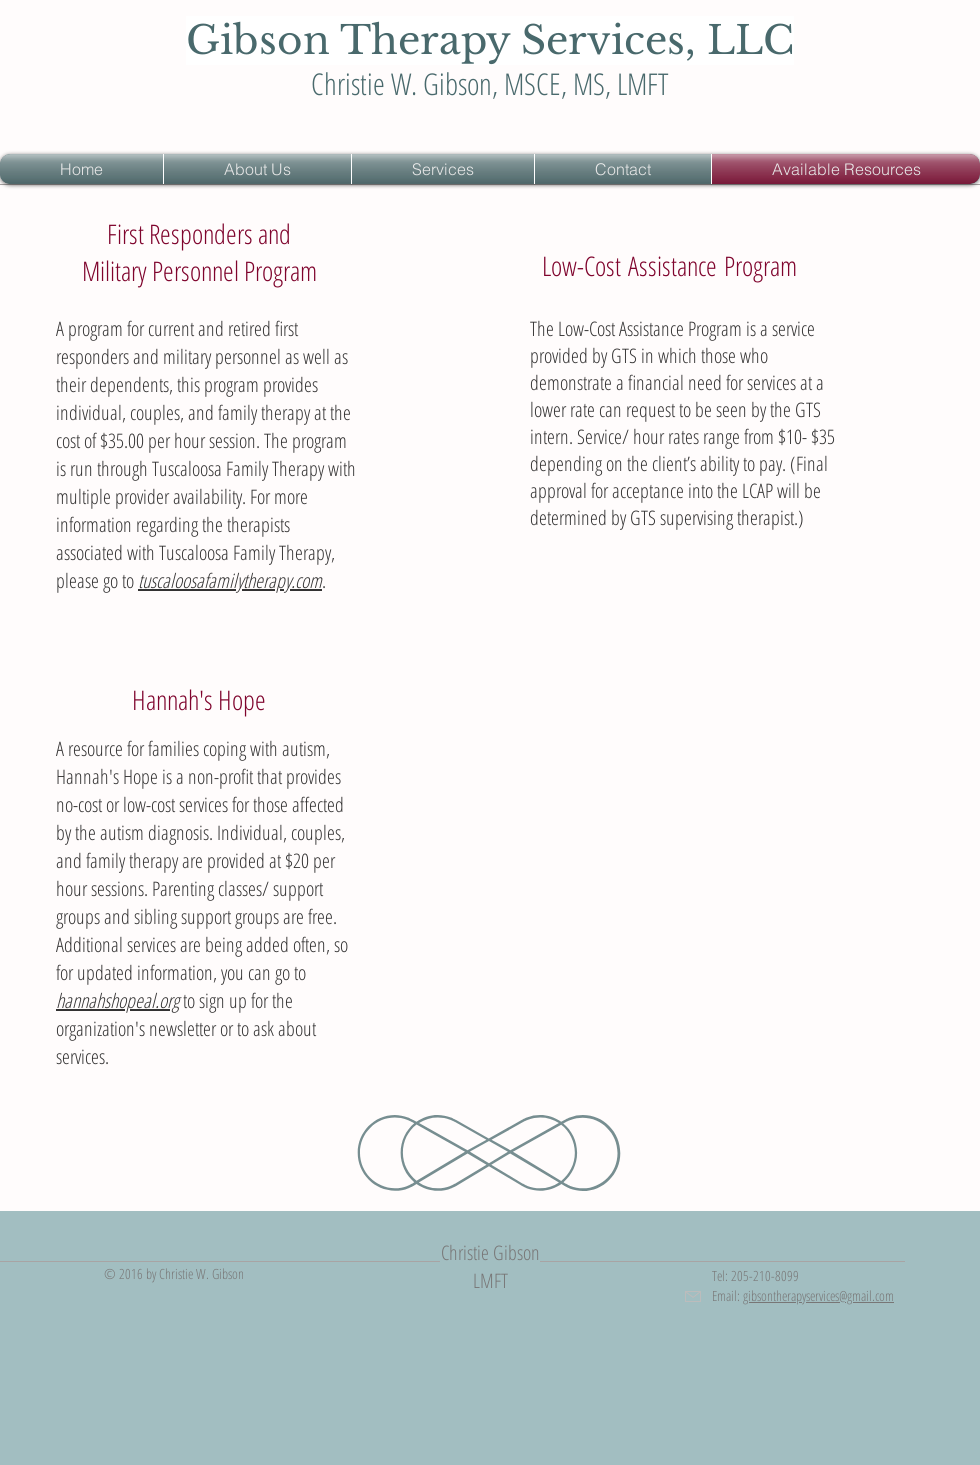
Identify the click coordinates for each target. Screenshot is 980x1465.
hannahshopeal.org (117, 1000)
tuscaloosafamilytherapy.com (230, 580)
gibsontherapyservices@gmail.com (818, 1295)
